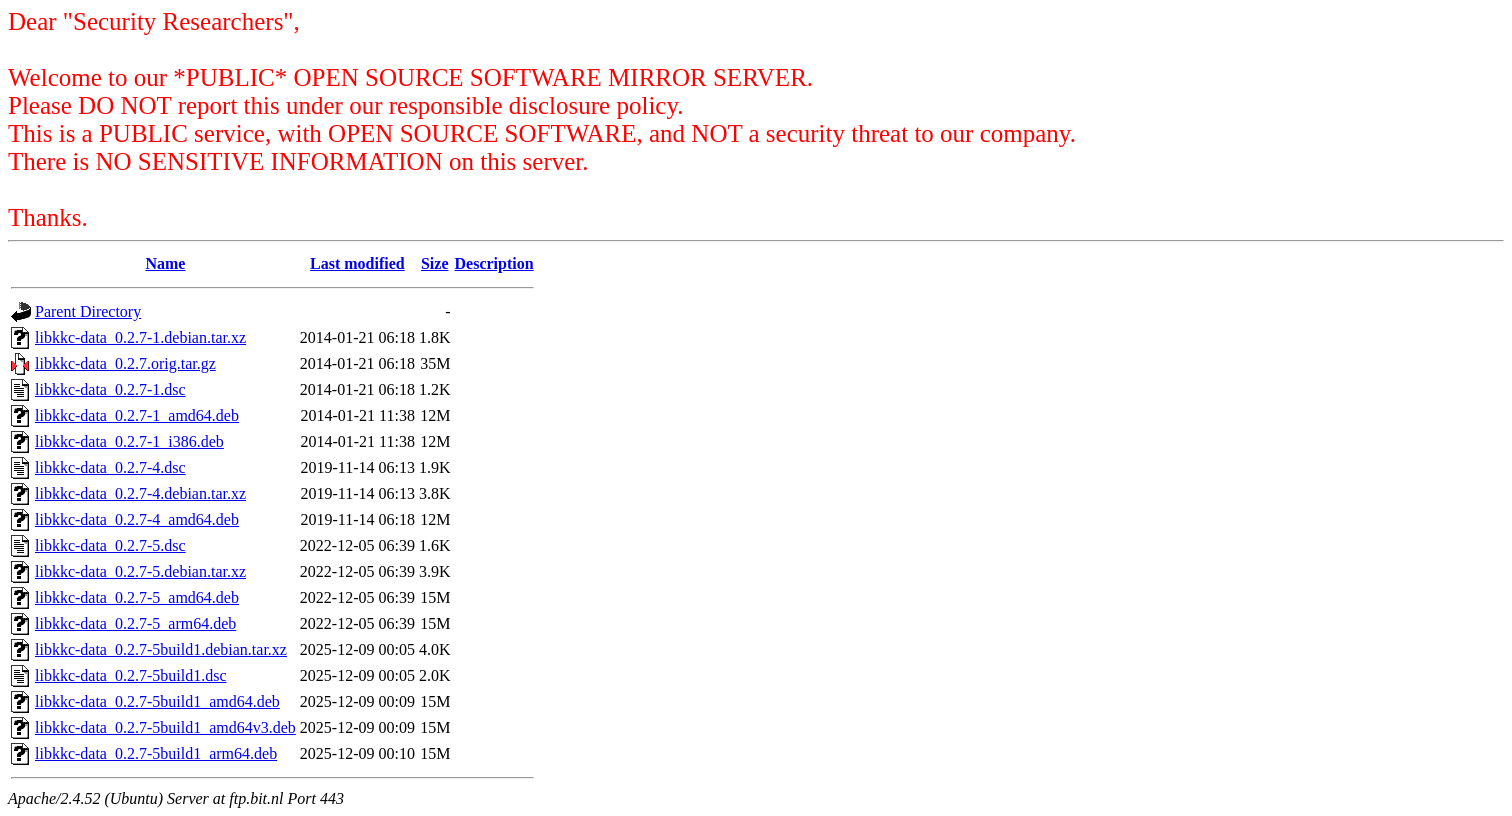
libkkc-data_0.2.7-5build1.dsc (131, 675)
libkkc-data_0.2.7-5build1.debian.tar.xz (161, 649)
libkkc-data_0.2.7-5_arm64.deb (135, 623)
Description (494, 263)
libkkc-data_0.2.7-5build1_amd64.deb (157, 701)
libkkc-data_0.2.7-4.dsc (110, 467)
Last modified (357, 263)
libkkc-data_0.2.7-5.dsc (110, 545)
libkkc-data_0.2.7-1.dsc (110, 389)
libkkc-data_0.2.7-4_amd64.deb (137, 519)
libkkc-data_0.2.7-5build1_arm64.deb (156, 753)
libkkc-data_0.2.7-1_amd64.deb (137, 415)
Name (165, 263)
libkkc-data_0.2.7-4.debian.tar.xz (140, 493)
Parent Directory (88, 311)
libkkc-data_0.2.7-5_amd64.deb (137, 597)
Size (435, 263)
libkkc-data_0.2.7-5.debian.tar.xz (140, 571)
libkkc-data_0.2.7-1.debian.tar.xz (140, 337)
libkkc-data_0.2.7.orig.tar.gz (125, 363)
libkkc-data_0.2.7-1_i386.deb (129, 441)
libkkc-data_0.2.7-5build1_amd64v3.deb (165, 727)
